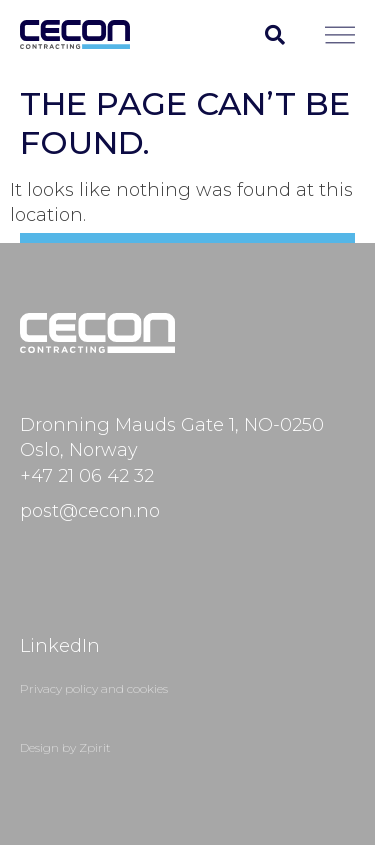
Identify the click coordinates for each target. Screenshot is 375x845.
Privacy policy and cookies (94, 688)
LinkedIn (60, 646)
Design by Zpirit (65, 747)
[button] (275, 35)
